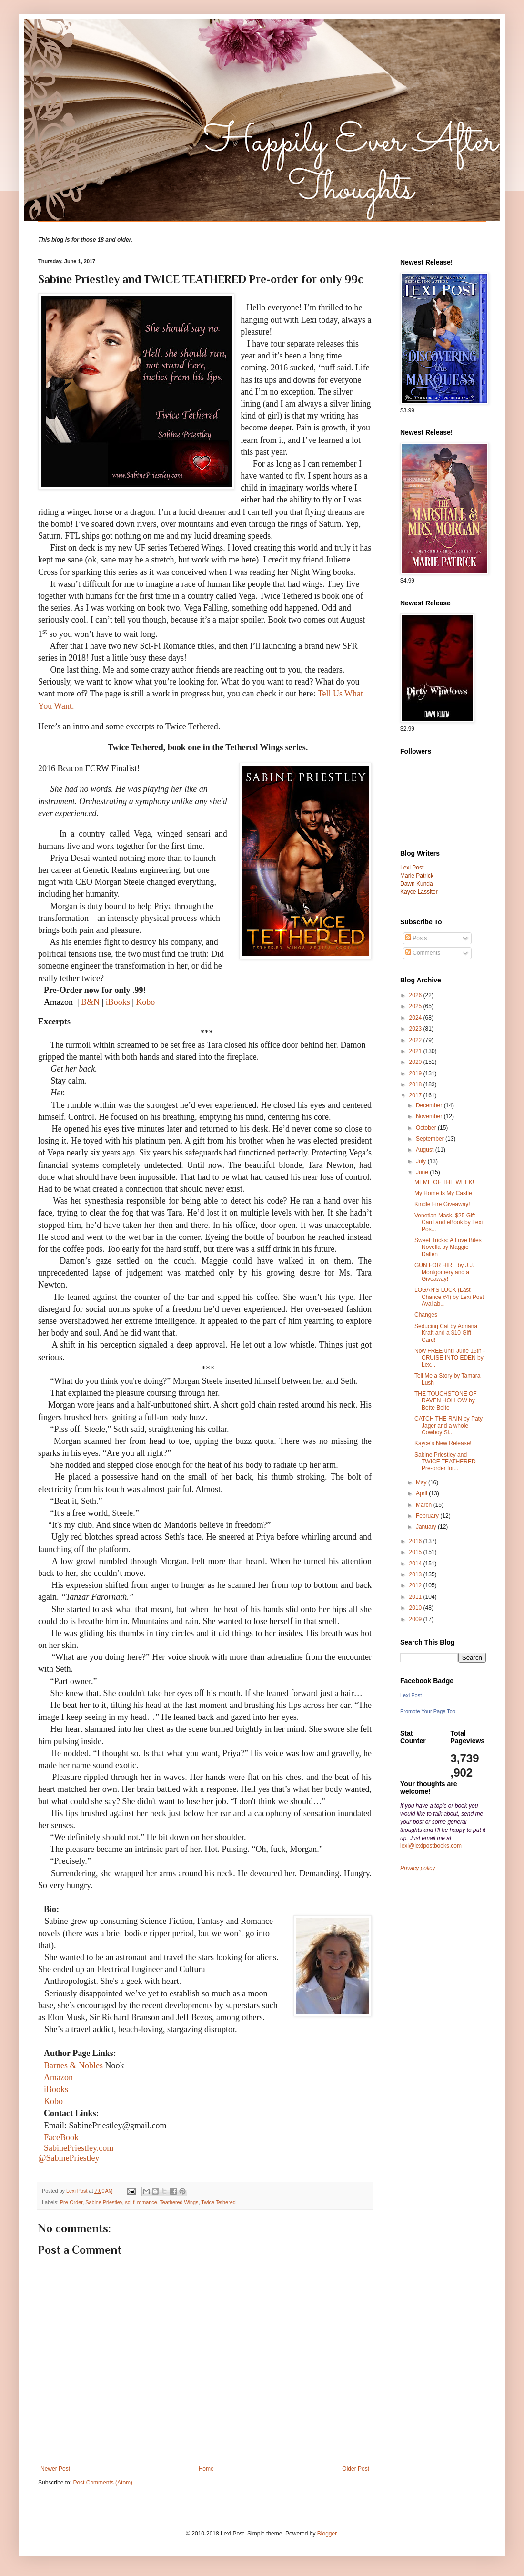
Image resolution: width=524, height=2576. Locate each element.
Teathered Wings (179, 2202)
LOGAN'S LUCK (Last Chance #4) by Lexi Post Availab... (449, 1297)
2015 (416, 1552)
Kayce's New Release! (443, 1443)
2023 (416, 1028)
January (427, 1526)
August (425, 1149)
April (422, 1493)
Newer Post (55, 2468)
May (422, 1482)
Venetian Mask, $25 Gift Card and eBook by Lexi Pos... (448, 1222)
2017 (416, 1095)
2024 (416, 1017)
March (424, 1505)
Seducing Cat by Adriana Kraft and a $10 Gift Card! (445, 1333)
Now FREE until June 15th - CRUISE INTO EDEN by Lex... (449, 1358)
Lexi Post (411, 1695)
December (430, 1105)
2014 (416, 1563)
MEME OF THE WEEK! (444, 1182)
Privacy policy (417, 1868)
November (430, 1116)
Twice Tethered (218, 2202)
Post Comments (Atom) (102, 2482)
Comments (422, 953)
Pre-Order (71, 2202)
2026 (416, 995)
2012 (416, 1585)
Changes (425, 1314)
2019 (416, 1073)
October (427, 1127)
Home (206, 2468)
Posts (416, 938)
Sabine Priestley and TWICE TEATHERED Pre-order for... (445, 1462)
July (422, 1161)
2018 (416, 1084)
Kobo (145, 1002)
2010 (416, 1608)
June (423, 1172)
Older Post (355, 2468)
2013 (416, 1574)
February (428, 1516)
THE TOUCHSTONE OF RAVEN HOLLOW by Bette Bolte (445, 1400)
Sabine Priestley (103, 2202)
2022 (416, 1040)
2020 (416, 1062)
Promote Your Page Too (427, 1711)
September (430, 1138)
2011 (416, 1597)
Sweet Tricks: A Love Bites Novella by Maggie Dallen (448, 1247)
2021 (416, 1051)
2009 (416, 1619)
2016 (416, 1541)
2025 (416, 1006)
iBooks (119, 1002)
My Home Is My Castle (443, 1193)
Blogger (327, 2533)
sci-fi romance (141, 2202)
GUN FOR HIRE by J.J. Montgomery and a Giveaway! (444, 1272)
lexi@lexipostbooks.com (431, 1845)
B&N (90, 1002)
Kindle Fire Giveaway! (442, 1204)
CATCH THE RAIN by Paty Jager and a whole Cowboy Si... (448, 1425)
